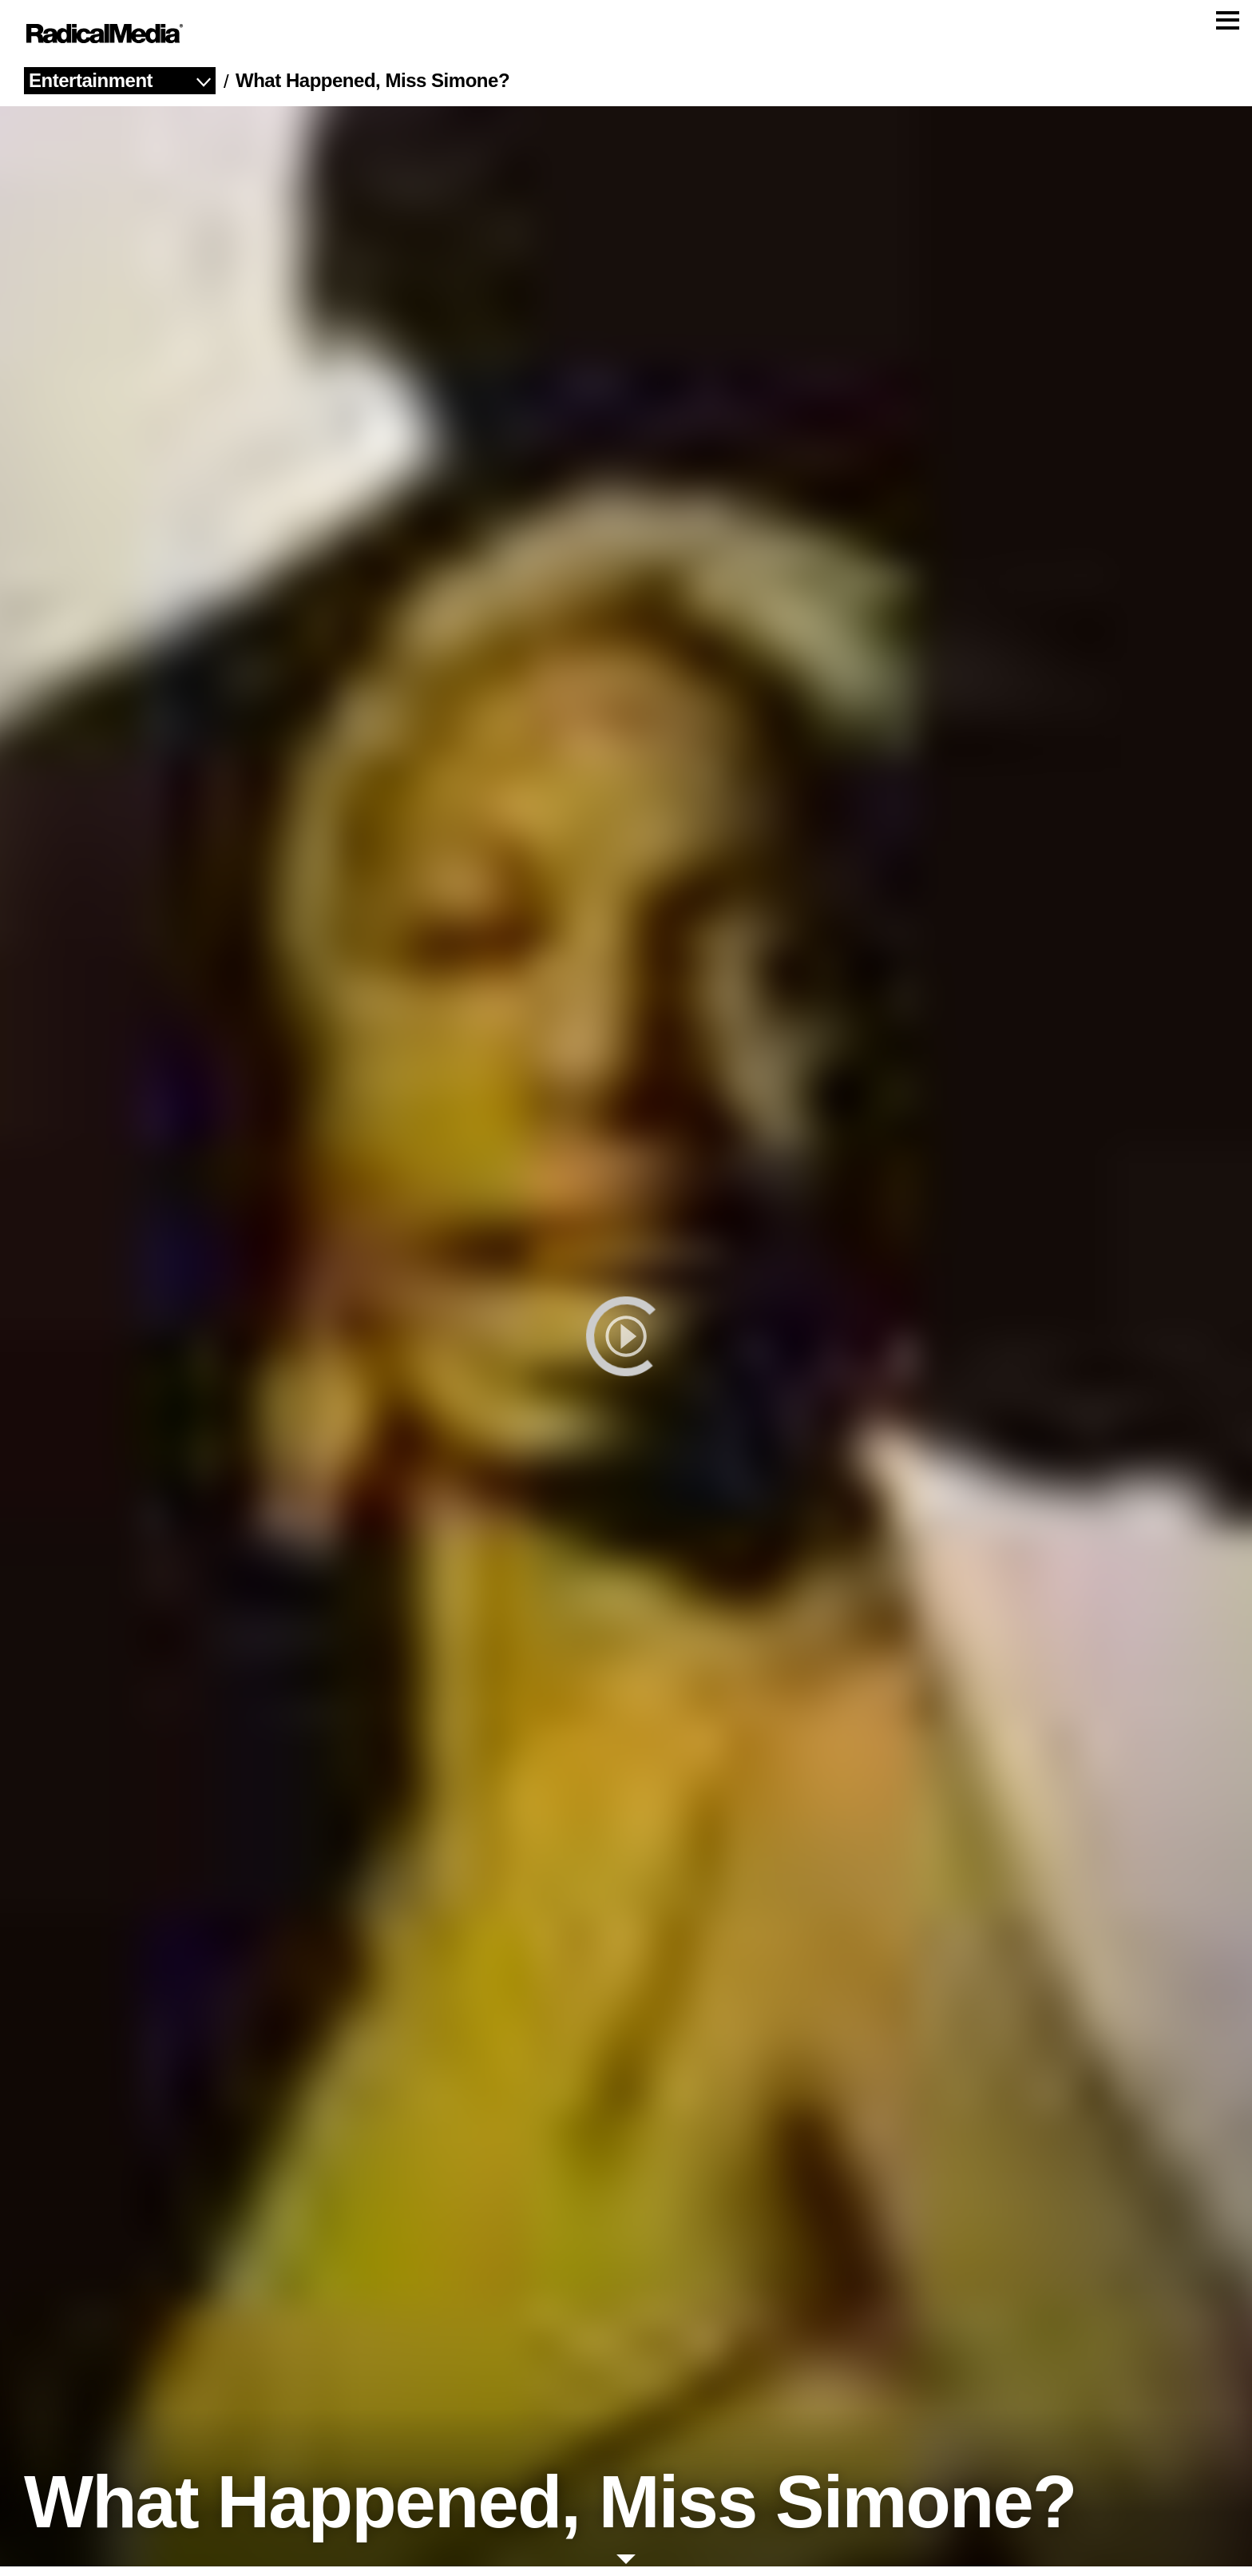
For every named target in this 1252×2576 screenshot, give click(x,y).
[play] (626, 1346)
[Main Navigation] (626, 38)
